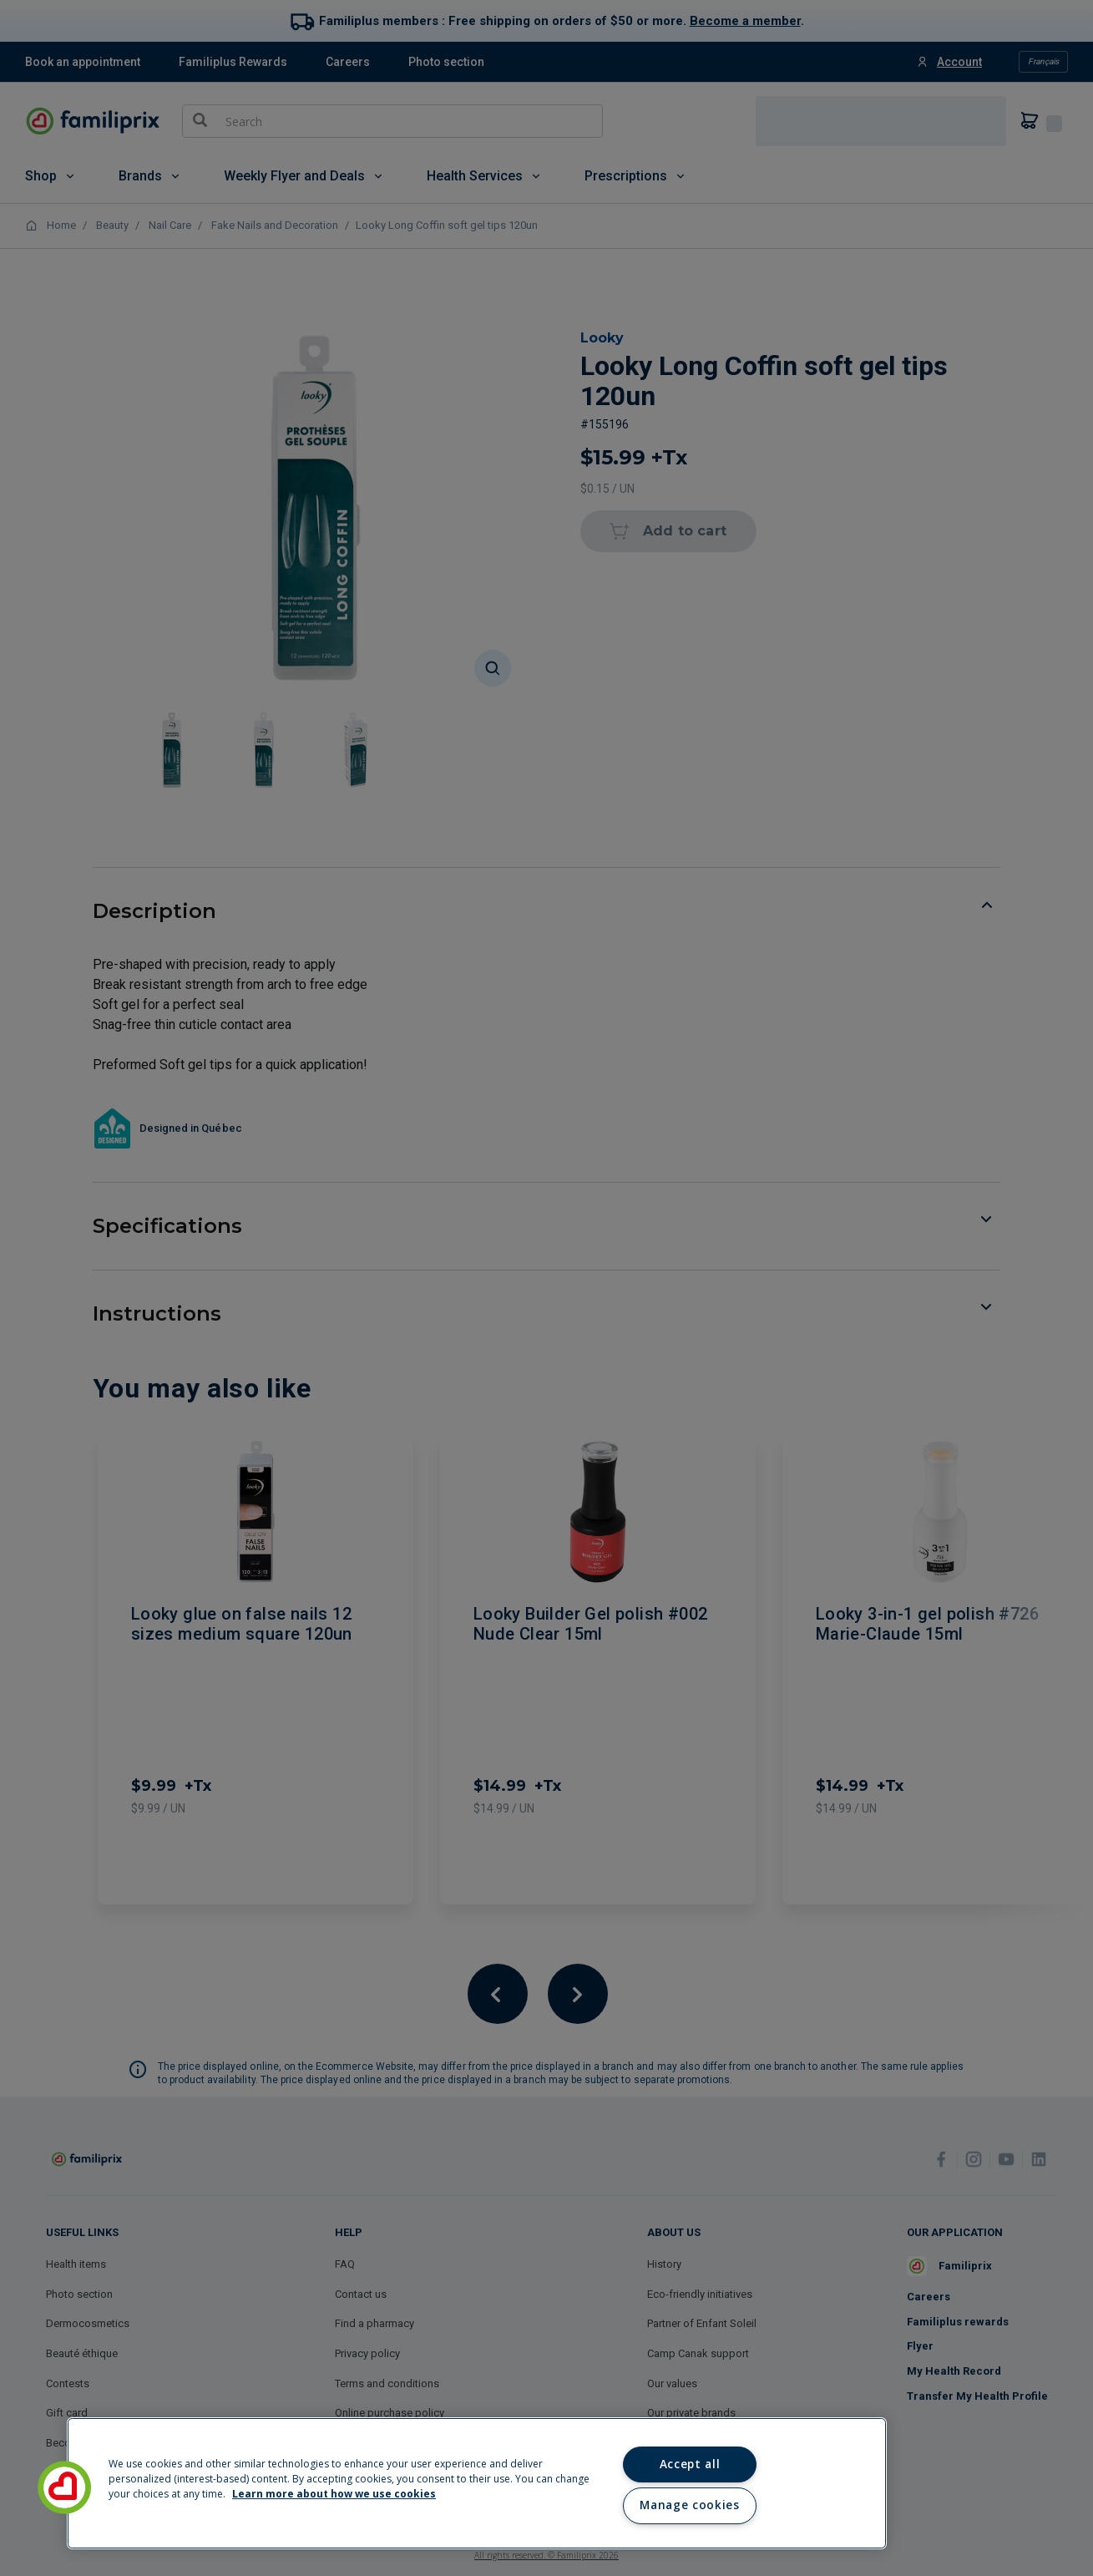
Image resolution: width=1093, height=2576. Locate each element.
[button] (64, 2487)
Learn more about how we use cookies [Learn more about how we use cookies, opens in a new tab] (334, 2494)
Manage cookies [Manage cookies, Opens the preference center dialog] (689, 2505)
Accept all (690, 2464)
